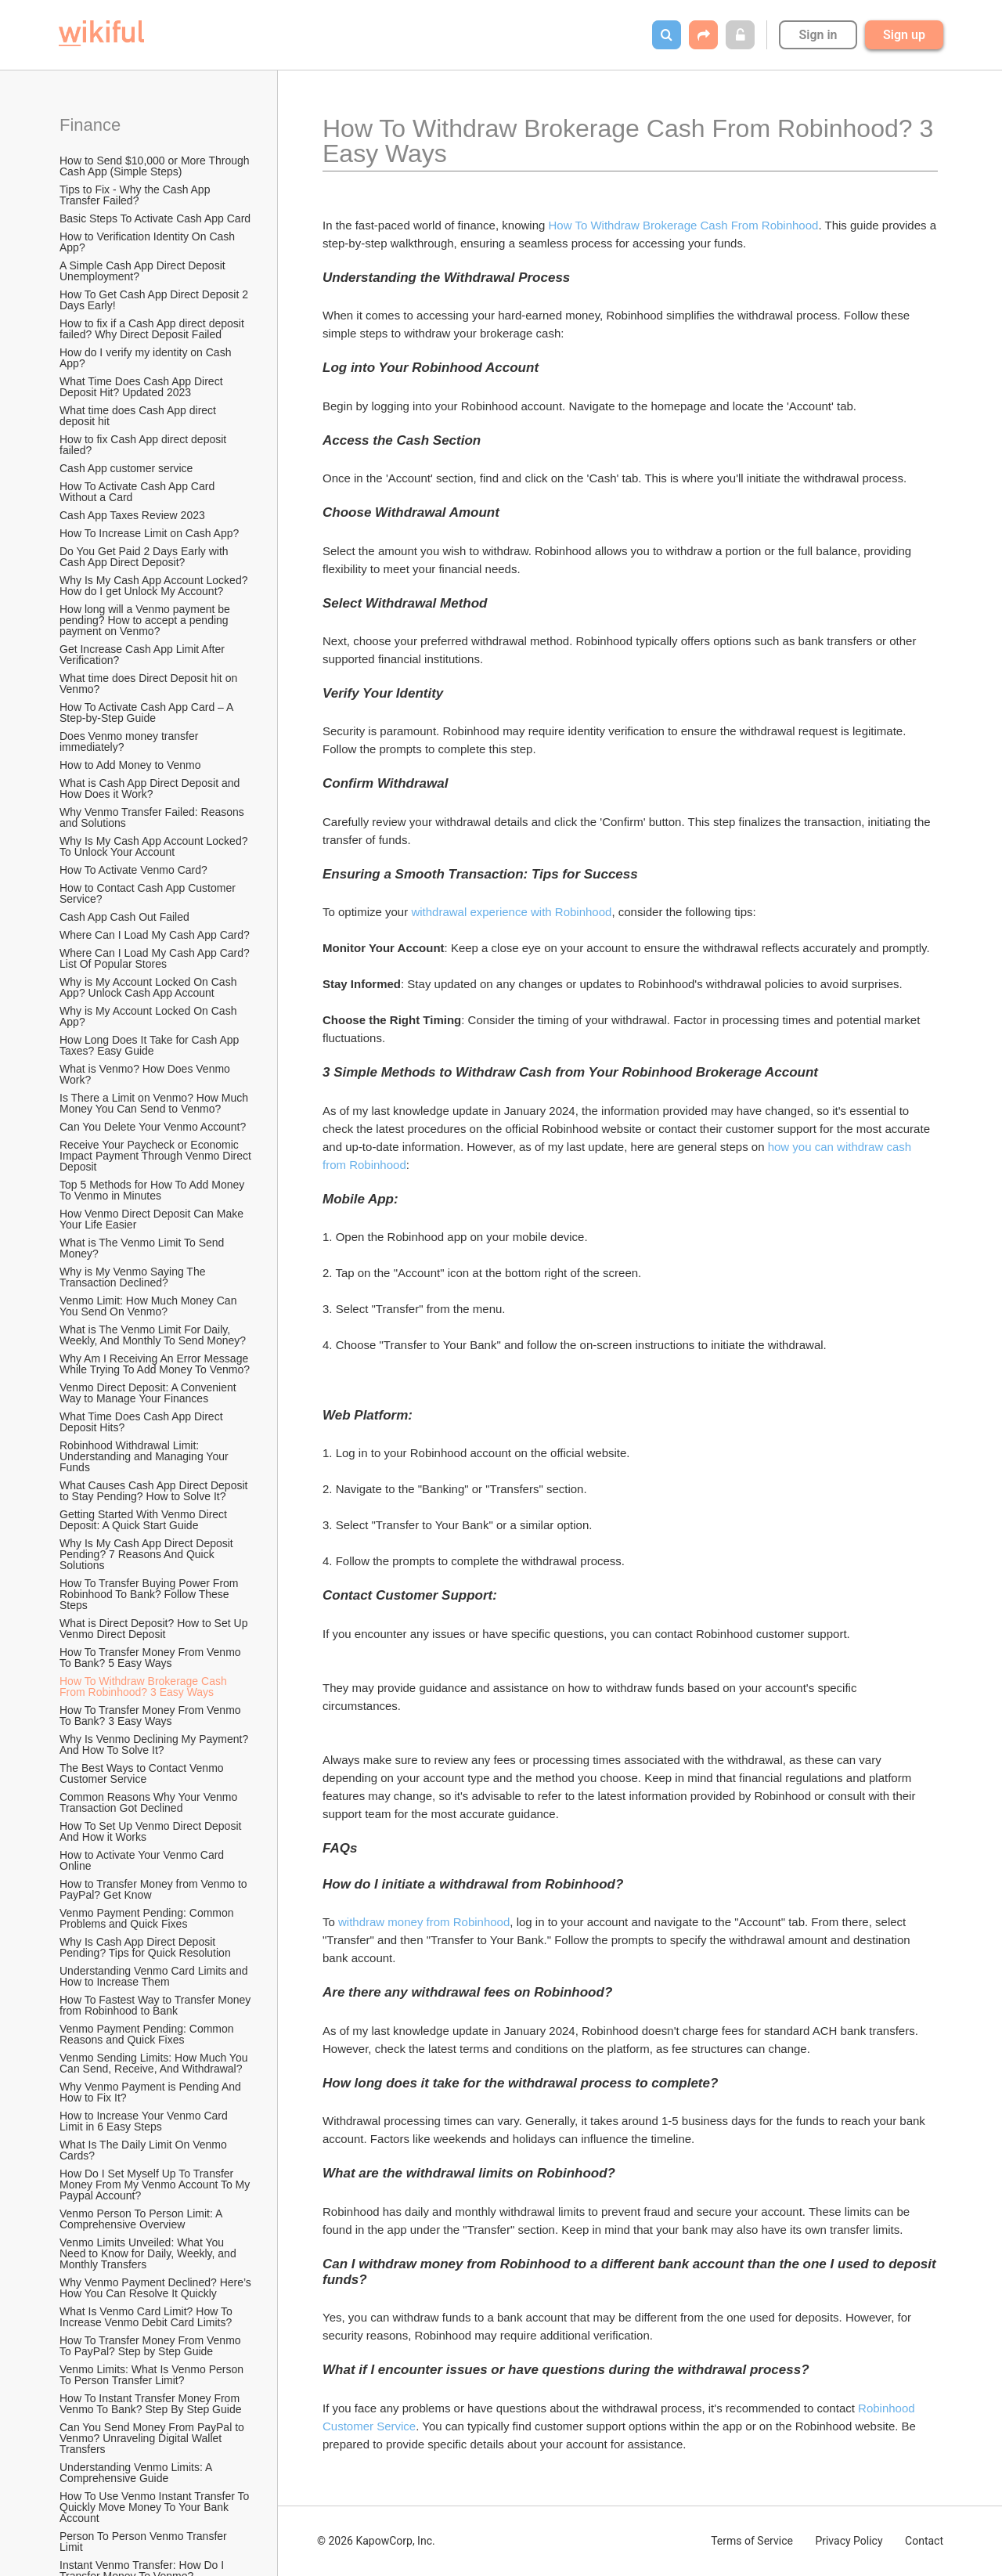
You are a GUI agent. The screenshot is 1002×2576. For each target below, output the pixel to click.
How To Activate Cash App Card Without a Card (138, 491)
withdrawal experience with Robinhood (511, 911)
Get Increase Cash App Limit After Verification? (143, 654)
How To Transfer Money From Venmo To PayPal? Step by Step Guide (151, 2346)
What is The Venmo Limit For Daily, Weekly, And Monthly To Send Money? (152, 1335)
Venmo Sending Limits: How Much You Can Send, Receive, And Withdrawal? (154, 2063)
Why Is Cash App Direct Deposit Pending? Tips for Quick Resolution (145, 1947)
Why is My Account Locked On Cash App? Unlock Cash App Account (149, 987)
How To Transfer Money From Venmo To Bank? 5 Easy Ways (151, 1657)
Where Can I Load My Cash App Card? (154, 935)
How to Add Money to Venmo (130, 765)
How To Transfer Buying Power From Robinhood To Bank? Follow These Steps (150, 1594)
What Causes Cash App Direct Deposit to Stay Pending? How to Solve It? (154, 1491)
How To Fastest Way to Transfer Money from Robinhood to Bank (156, 2005)
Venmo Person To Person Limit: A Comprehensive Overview (142, 2219)
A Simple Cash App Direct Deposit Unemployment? (144, 271)
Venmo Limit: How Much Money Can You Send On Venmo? (149, 1306)
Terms (752, 2541)
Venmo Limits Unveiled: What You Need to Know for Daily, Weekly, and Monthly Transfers (149, 2253)
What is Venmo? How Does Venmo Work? (146, 1074)
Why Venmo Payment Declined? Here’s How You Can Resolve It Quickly (156, 2288)
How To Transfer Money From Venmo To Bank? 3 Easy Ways (151, 1715)
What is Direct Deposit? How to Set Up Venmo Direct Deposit (154, 1628)
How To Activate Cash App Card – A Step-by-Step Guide (147, 712)
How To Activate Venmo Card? (133, 870)
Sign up (904, 34)
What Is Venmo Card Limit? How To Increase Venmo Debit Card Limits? (147, 2317)
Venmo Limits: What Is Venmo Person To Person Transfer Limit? (153, 2375)
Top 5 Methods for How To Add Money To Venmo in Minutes (153, 1190)
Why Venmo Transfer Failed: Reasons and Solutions (153, 817)
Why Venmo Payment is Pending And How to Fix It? (151, 2092)
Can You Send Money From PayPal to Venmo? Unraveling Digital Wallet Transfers (153, 2438)
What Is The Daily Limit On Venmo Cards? (144, 2150)
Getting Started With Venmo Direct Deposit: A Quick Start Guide (144, 1520)
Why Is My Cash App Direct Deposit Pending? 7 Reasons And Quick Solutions (147, 1554)
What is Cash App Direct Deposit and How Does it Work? (151, 788)
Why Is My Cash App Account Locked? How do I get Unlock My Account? (154, 585)
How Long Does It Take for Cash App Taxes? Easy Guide (150, 1045)
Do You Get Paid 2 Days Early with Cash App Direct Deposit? (145, 556)
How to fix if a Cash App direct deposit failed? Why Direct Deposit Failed (153, 329)
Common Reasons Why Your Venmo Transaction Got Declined (149, 1802)
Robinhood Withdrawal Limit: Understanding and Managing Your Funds (145, 1456)
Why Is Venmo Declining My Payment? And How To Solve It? (154, 1744)
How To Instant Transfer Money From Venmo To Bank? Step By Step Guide (151, 2403)
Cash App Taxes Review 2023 (132, 515)
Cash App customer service (126, 468)
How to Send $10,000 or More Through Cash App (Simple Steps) (155, 166)
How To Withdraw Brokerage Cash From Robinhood (684, 225)
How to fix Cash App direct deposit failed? (144, 444)
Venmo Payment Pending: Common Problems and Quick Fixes (147, 1918)
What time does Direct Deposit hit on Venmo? (149, 683)
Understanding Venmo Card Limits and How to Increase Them (154, 1976)
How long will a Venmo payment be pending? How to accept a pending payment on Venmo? (146, 620)
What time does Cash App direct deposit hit (139, 416)
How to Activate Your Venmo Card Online (143, 1860)
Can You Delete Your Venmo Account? (152, 1126)
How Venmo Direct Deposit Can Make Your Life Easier (153, 1219)
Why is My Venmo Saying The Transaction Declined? (133, 1277)
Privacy (848, 2541)
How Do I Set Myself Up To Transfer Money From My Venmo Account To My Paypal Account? (156, 2184)
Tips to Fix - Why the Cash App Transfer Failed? (136, 195)
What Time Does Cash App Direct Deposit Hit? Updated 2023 (142, 387)
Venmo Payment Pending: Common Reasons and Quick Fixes (147, 2034)
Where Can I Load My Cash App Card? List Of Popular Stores (156, 958)
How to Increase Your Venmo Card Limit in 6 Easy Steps (145, 2121)
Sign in (817, 34)
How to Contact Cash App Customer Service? (149, 893)
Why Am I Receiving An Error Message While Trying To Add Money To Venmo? (155, 1364)
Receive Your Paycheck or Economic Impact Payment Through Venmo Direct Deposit (156, 1155)
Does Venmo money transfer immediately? (130, 741)
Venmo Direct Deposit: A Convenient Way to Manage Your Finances (149, 1393)
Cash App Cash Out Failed (124, 917)
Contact (924, 2541)
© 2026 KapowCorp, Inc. (376, 2541)
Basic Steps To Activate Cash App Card (154, 218)
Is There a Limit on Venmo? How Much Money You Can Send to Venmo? (155, 1103)
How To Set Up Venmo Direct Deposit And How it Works (151, 1831)
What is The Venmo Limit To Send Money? (143, 1248)
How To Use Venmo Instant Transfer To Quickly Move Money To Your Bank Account (155, 2507)
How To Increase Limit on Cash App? (149, 533)
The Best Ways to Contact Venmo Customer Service (142, 1773)
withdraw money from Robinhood (424, 1921)
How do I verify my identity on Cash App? (146, 358)
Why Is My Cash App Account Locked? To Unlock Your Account (154, 846)
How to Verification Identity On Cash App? (148, 242)
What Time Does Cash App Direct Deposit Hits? (142, 1422)
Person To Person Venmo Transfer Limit (144, 2541)
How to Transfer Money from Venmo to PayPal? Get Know (154, 1889)
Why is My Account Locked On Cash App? (149, 1016)
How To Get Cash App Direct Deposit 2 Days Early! (155, 300)
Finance (90, 125)
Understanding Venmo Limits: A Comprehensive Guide (136, 2472)
